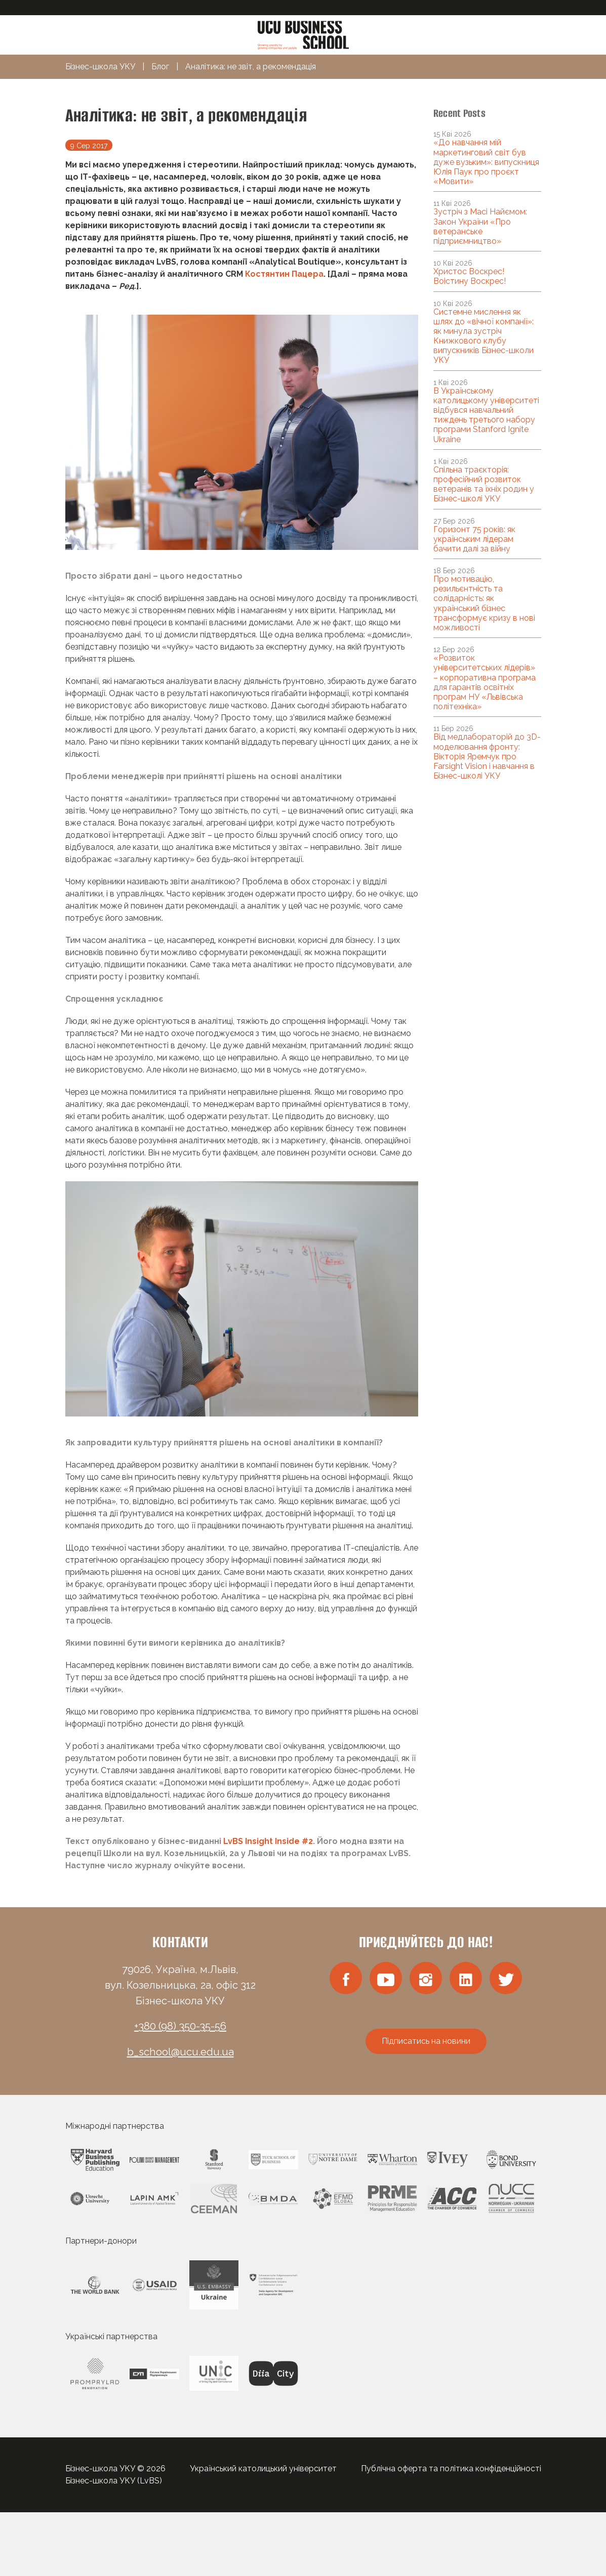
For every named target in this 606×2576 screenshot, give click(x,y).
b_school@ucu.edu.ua (180, 2052)
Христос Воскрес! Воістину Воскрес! (469, 276)
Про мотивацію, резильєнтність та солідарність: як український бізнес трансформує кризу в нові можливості (484, 603)
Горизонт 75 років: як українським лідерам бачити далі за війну (474, 539)
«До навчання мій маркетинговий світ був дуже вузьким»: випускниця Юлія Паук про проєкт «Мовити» (486, 162)
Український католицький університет (263, 2468)
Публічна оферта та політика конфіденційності (451, 2468)
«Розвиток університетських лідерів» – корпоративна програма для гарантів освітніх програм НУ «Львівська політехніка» (484, 682)
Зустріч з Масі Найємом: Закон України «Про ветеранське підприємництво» (480, 226)
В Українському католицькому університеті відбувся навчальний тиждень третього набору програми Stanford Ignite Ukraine (486, 415)
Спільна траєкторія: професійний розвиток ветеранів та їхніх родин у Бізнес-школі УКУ (483, 484)
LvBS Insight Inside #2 (268, 1841)
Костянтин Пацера (284, 274)
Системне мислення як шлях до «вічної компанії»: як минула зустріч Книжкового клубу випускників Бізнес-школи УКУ (483, 336)
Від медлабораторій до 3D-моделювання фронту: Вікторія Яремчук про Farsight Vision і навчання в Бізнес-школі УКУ (487, 756)
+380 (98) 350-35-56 (180, 2026)
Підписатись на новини (426, 2041)
